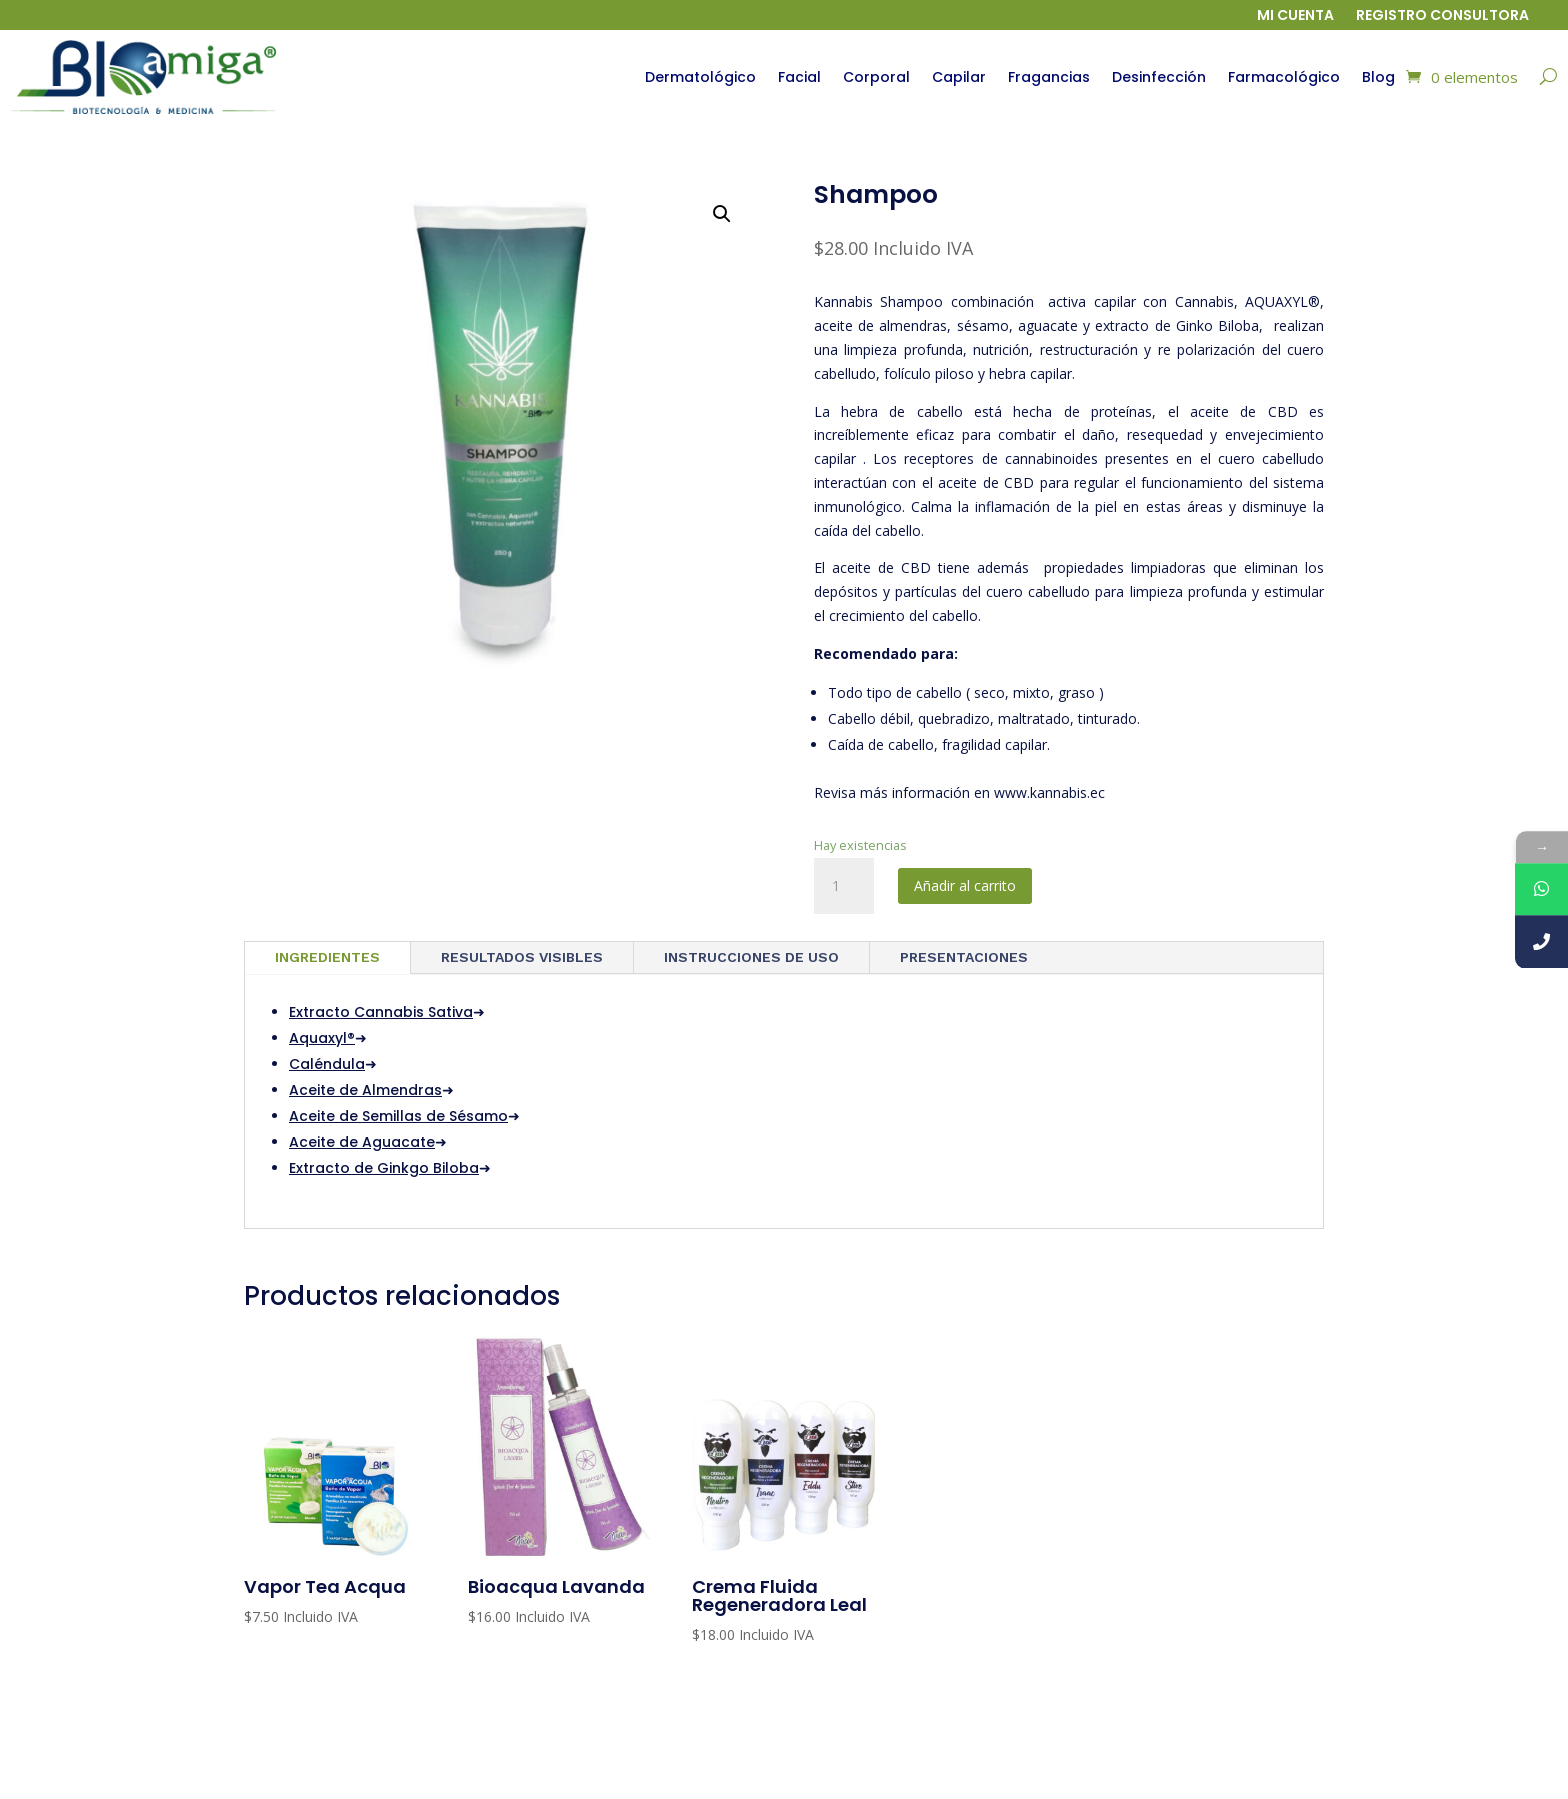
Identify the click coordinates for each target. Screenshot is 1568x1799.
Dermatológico (700, 77)
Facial (799, 77)
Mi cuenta (1295, 16)
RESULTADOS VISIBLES (522, 957)
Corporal (876, 77)
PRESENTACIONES (964, 957)
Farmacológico (1284, 77)
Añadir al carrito (965, 885)
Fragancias (1049, 77)
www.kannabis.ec (1049, 792)
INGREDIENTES (327, 957)
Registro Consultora (1442, 16)
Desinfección (1159, 77)
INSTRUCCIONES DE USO (751, 957)
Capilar (959, 77)
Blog (1378, 77)
